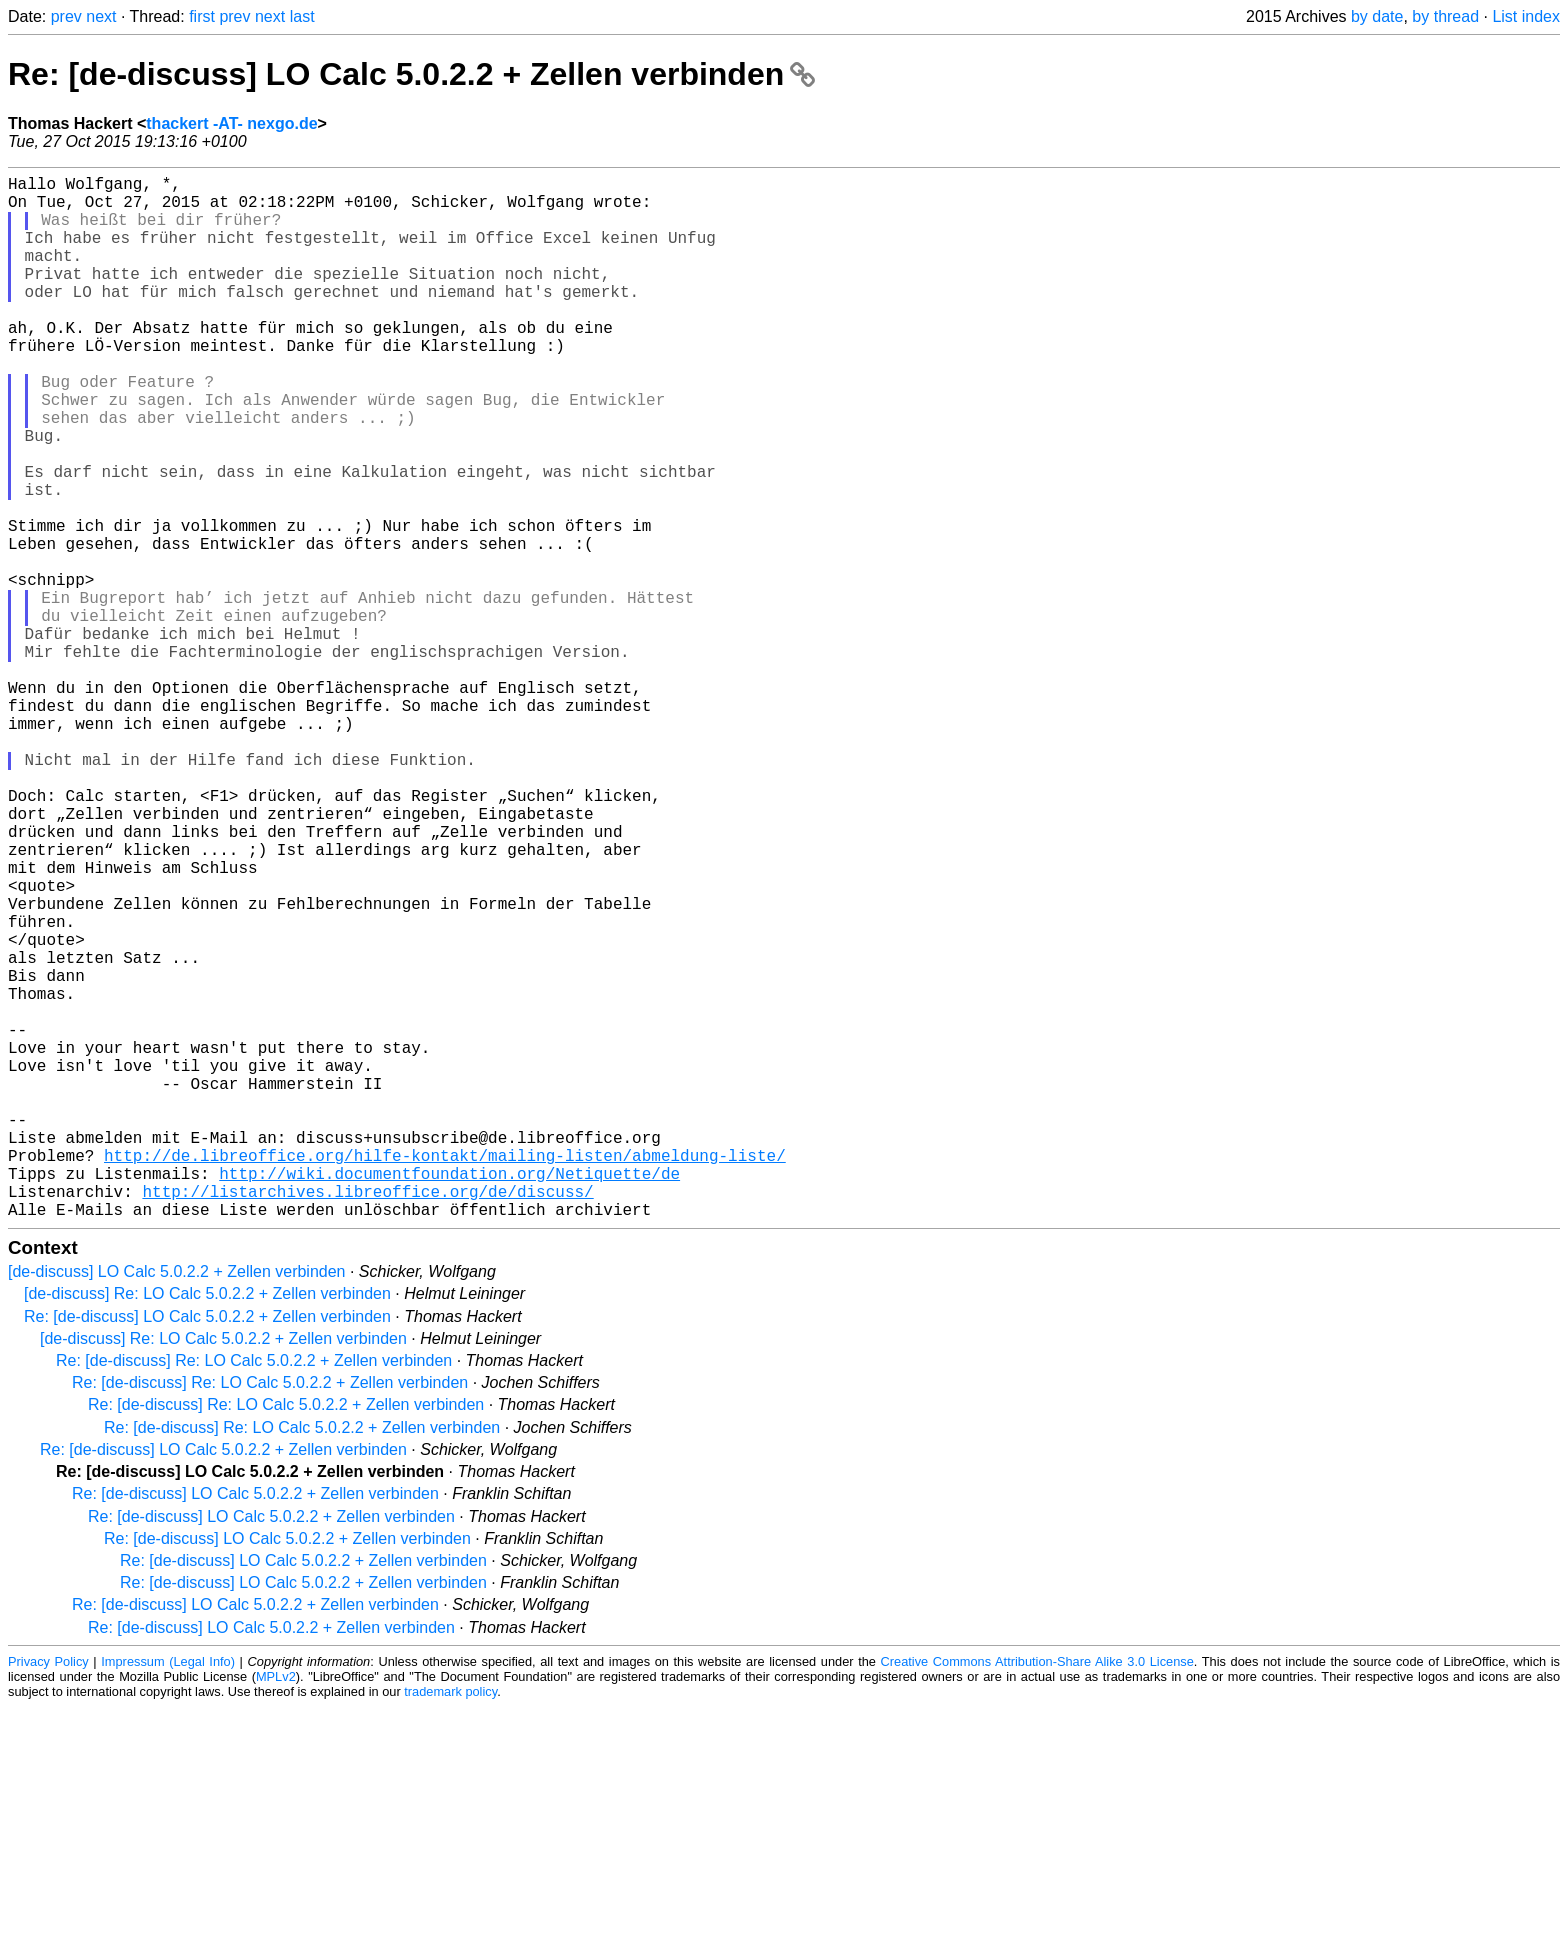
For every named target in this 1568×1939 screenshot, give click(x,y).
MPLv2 (276, 1908)
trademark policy (450, 1923)
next (101, 16)
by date (1377, 16)
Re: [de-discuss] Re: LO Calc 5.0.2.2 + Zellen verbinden (254, 1592)
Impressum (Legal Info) (168, 1893)
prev (66, 16)
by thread (1445, 16)
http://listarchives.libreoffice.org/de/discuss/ (367, 1419)
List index (1526, 16)
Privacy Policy (48, 1893)
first (202, 16)
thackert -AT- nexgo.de (231, 123)
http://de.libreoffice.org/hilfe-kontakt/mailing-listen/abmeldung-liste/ (445, 1375)
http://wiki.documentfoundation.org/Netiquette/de (449, 1397)
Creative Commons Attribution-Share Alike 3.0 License (1037, 1893)
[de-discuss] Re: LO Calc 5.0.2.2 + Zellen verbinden (207, 1525)
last (302, 16)
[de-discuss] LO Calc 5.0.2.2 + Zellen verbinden (177, 1503)
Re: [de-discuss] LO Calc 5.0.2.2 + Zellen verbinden (411, 74)
